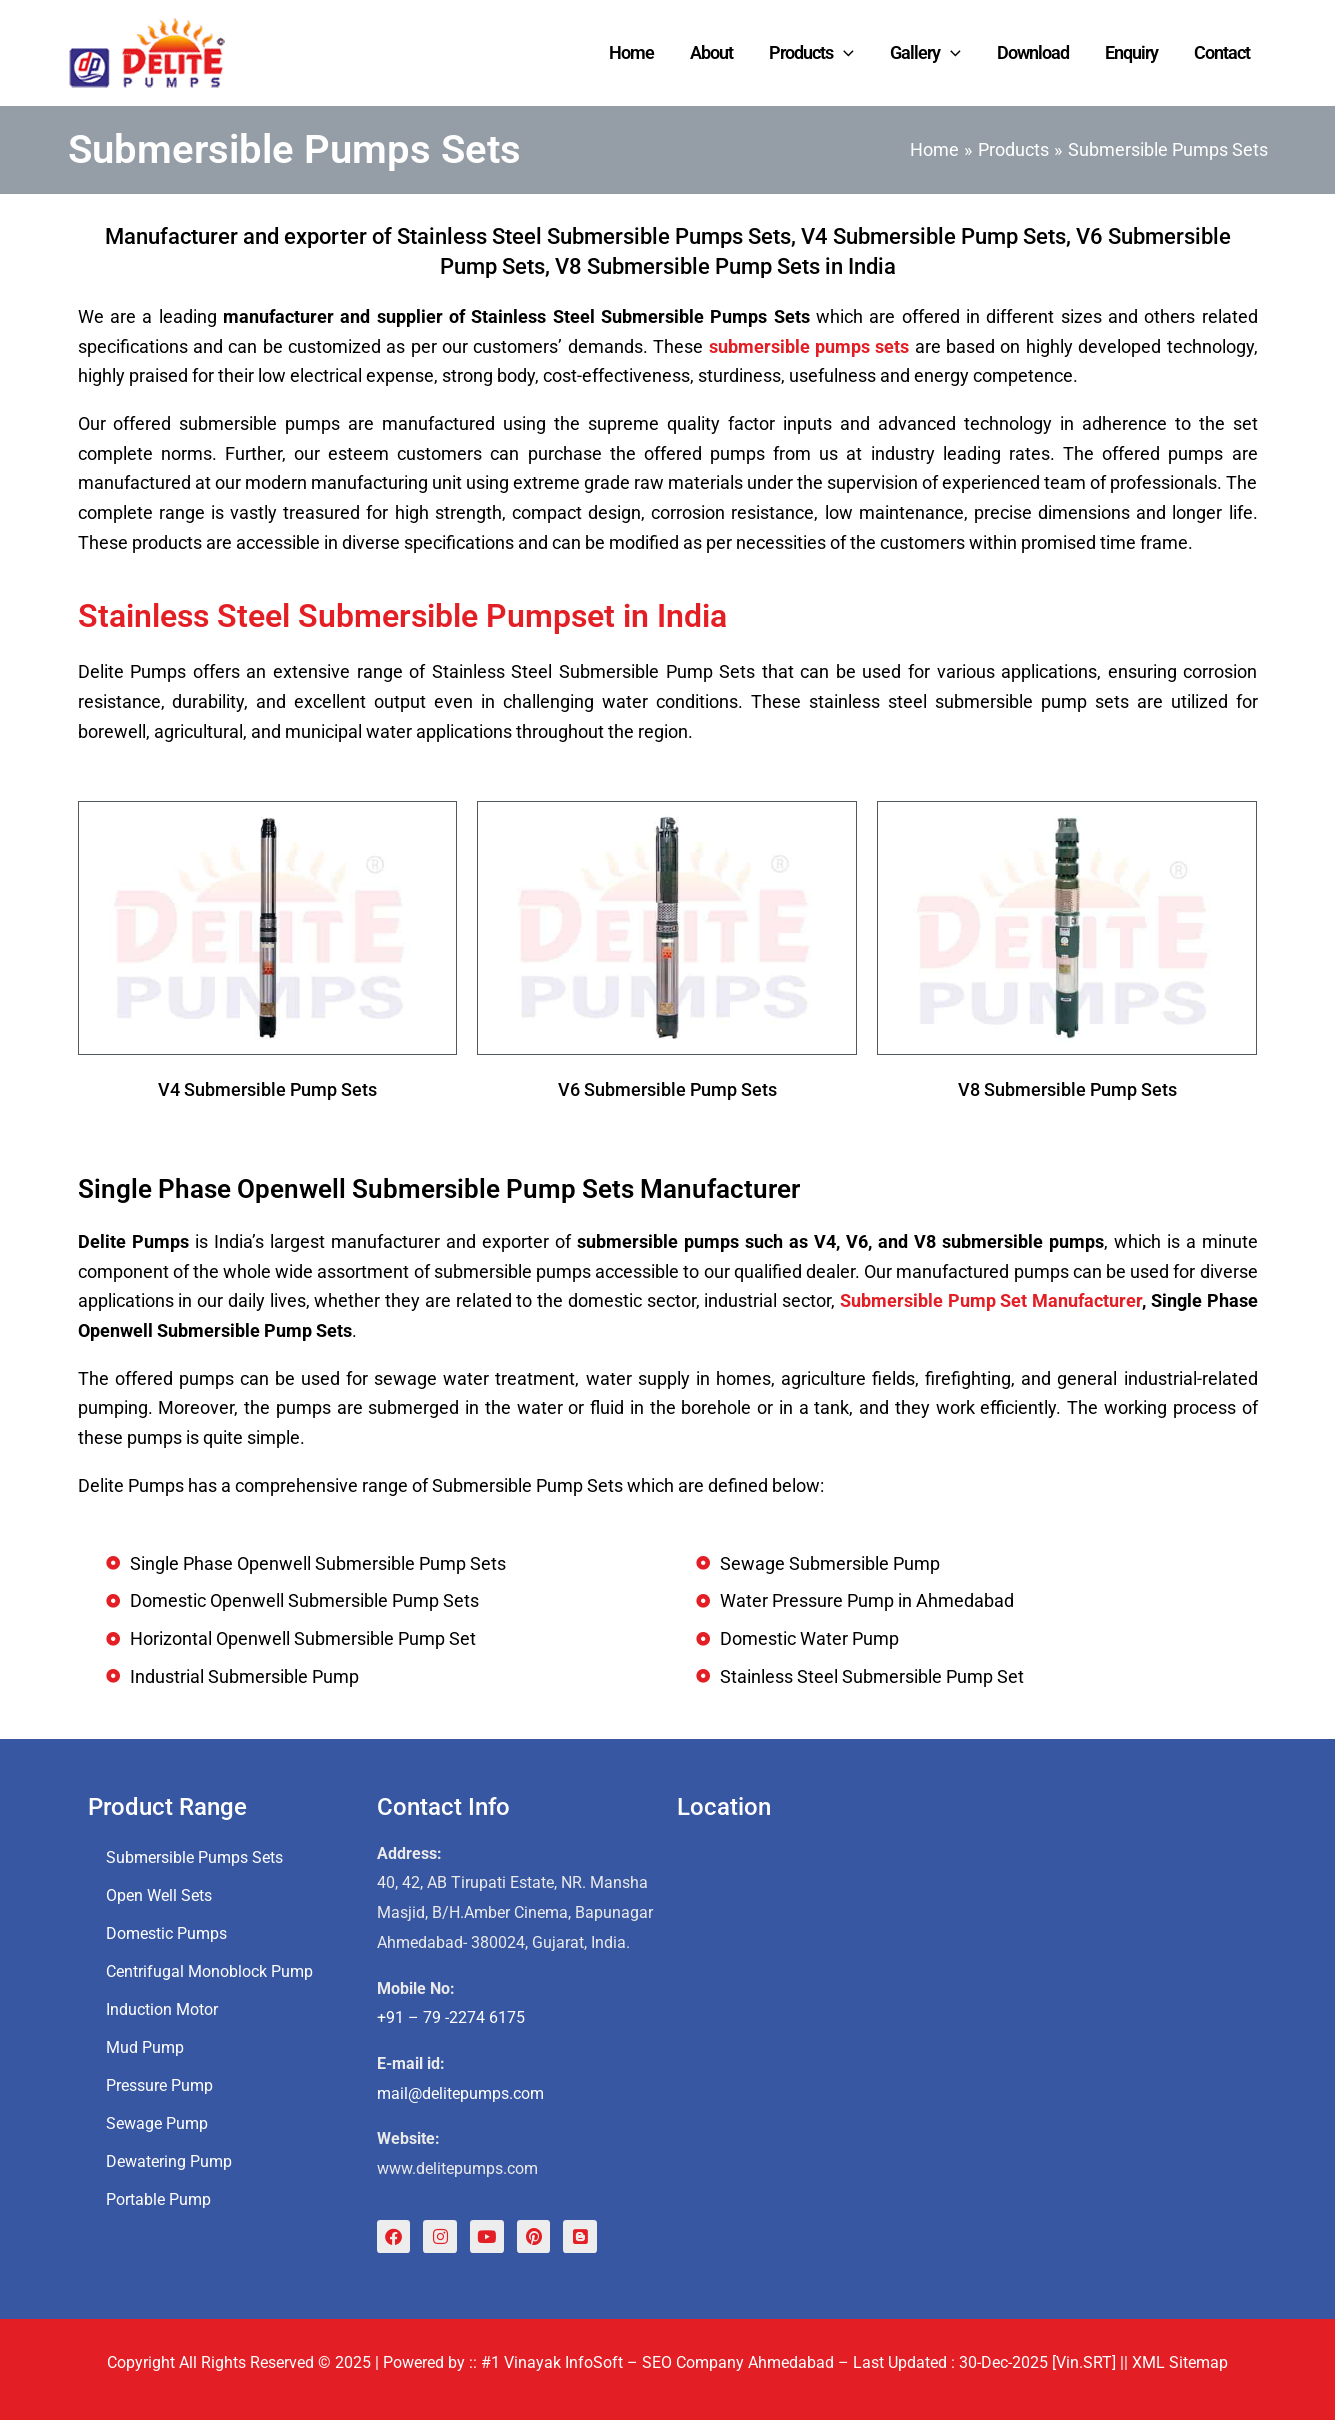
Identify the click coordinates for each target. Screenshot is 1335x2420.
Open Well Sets (159, 1894)
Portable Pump (158, 2198)
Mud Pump (145, 2046)
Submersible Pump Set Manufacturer (991, 1300)
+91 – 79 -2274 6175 (451, 2017)
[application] (843, 53)
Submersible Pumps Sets (194, 1856)
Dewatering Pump (169, 2160)
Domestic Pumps (166, 1932)
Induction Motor (162, 2008)
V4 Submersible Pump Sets (267, 1089)
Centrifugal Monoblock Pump (209, 1970)
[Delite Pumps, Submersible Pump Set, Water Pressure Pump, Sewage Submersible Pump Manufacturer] (960, 2031)
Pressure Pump (159, 2084)
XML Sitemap (1180, 2362)
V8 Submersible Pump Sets (1067, 1089)
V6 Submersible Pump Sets (667, 1089)
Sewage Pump (157, 2122)
